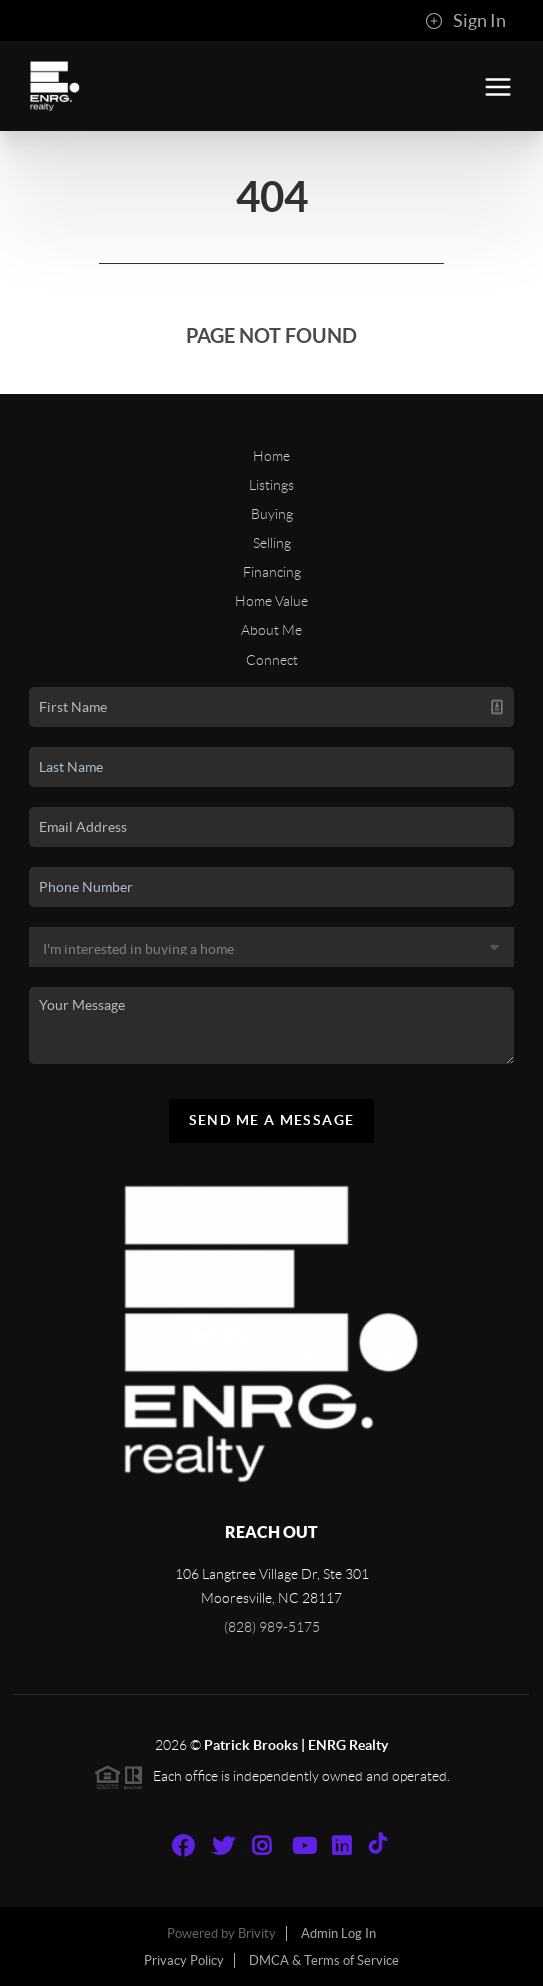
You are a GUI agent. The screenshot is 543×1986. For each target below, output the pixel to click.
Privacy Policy (184, 1960)
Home (271, 456)
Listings (271, 485)
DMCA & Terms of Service (324, 1960)
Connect (272, 660)
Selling (272, 543)
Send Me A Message (272, 1120)
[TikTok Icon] (383, 1846)
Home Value (271, 601)
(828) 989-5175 (272, 1627)
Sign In (465, 21)
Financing (272, 572)
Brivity (257, 1933)
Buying (272, 514)
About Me (271, 630)
